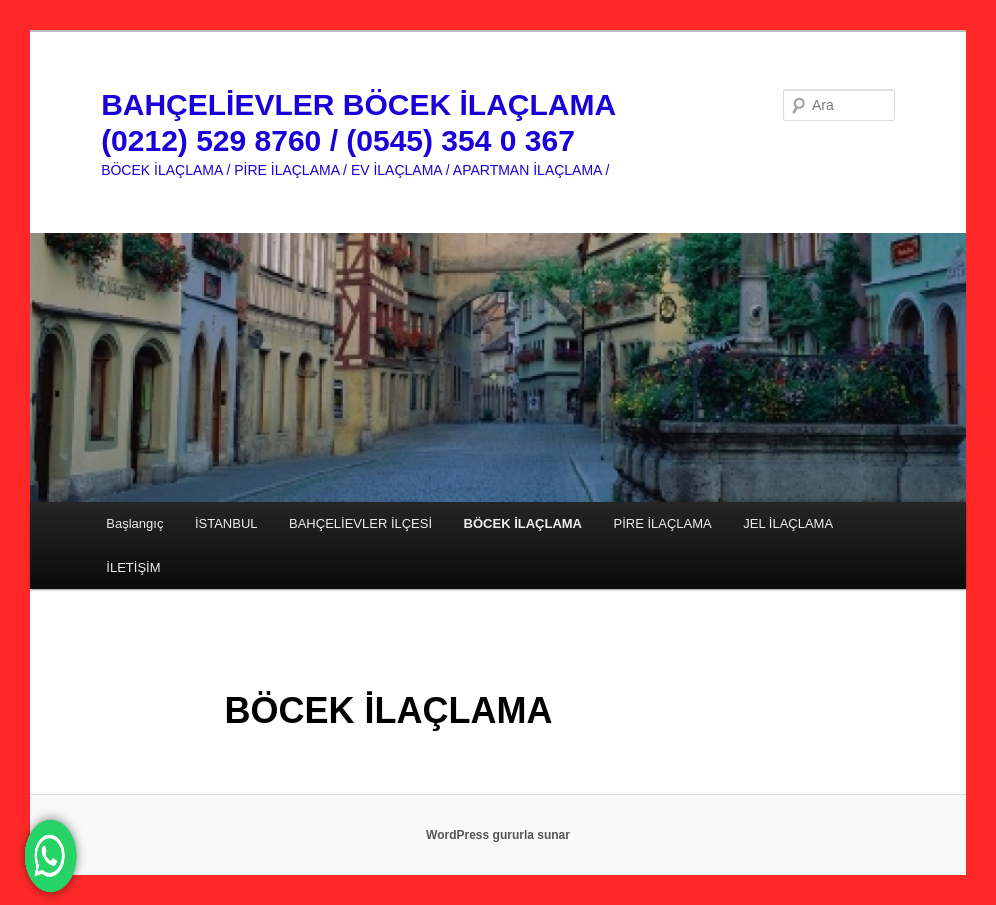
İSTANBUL (226, 523)
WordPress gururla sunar (498, 835)
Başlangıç (134, 523)
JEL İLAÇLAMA (788, 523)
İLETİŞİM (133, 567)
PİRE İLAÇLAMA (663, 523)
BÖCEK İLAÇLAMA (523, 523)
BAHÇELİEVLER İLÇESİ (360, 523)
